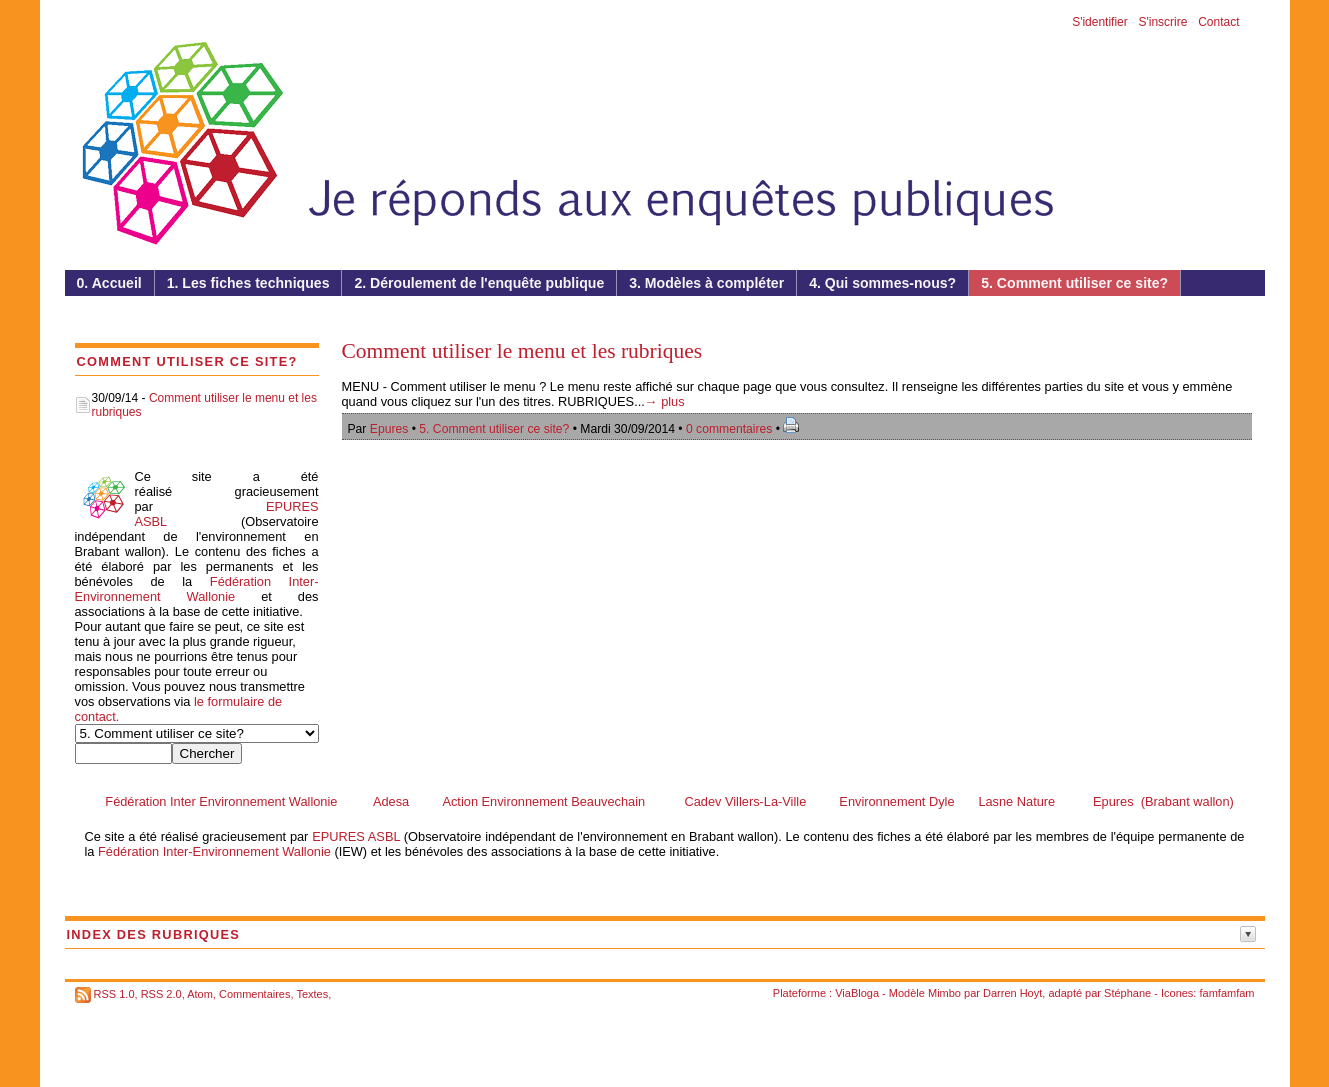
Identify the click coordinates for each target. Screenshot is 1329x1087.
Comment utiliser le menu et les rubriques (522, 351)
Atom (200, 994)
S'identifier (1100, 22)
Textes (312, 994)
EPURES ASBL (356, 836)
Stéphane (1127, 993)
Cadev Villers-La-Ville (745, 801)
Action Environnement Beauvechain (543, 801)
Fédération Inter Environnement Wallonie (221, 801)
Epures (389, 429)
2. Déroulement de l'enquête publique (479, 283)
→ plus (665, 401)
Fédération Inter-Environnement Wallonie (197, 589)
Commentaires (255, 994)
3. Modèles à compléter (706, 283)
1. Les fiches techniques (248, 283)
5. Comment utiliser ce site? (494, 429)
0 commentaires (731, 429)
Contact (1218, 22)
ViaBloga (857, 993)
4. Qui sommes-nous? (882, 283)
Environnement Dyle (896, 801)
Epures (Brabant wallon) (1163, 801)
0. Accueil (109, 283)
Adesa (391, 801)
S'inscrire (1162, 22)
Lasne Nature (1016, 801)
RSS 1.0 (114, 994)
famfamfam (1226, 993)
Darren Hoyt (1012, 993)
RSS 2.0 (161, 994)
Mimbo (944, 993)
